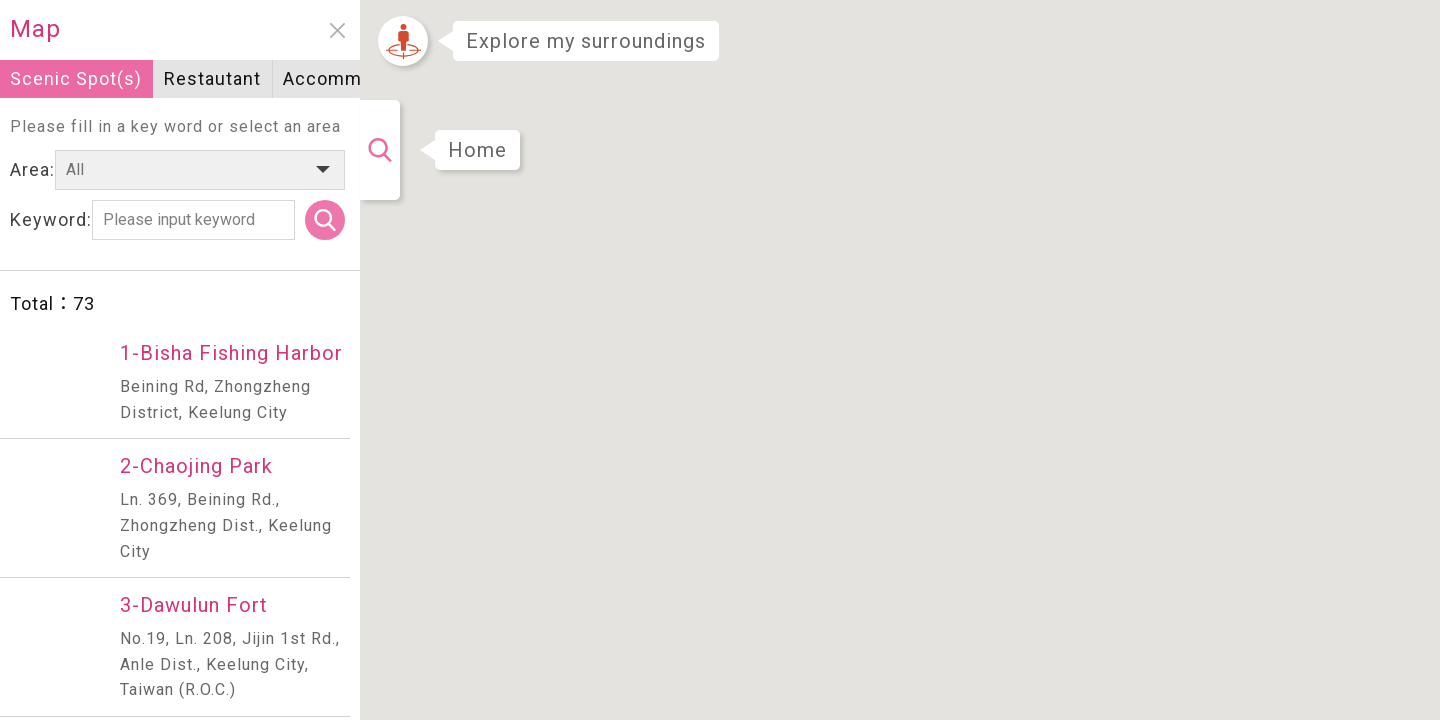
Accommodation (355, 78)
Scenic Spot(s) (76, 78)
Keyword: (51, 219)
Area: (32, 169)
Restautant (212, 78)
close (337, 30)
